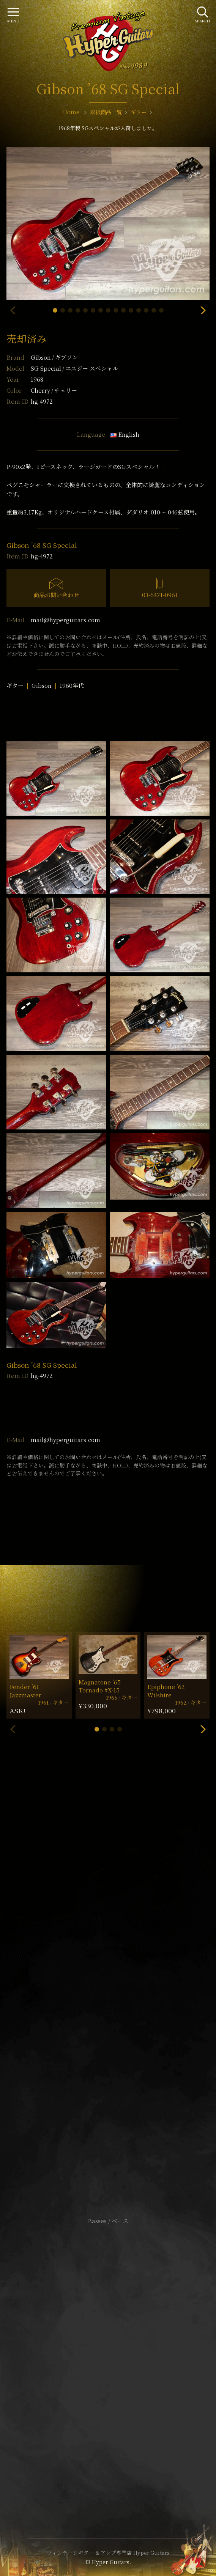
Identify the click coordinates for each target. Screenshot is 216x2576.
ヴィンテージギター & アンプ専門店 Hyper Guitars (108, 2552)
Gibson (54, 357)
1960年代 (72, 685)
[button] (55, 310)
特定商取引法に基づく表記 (108, 2360)
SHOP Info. (108, 1994)
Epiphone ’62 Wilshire (166, 1690)
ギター (15, 685)
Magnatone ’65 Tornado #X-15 (100, 1686)
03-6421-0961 (160, 595)
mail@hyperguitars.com (65, 620)
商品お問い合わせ (56, 595)
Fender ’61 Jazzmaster (25, 1690)
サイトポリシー (108, 2348)
